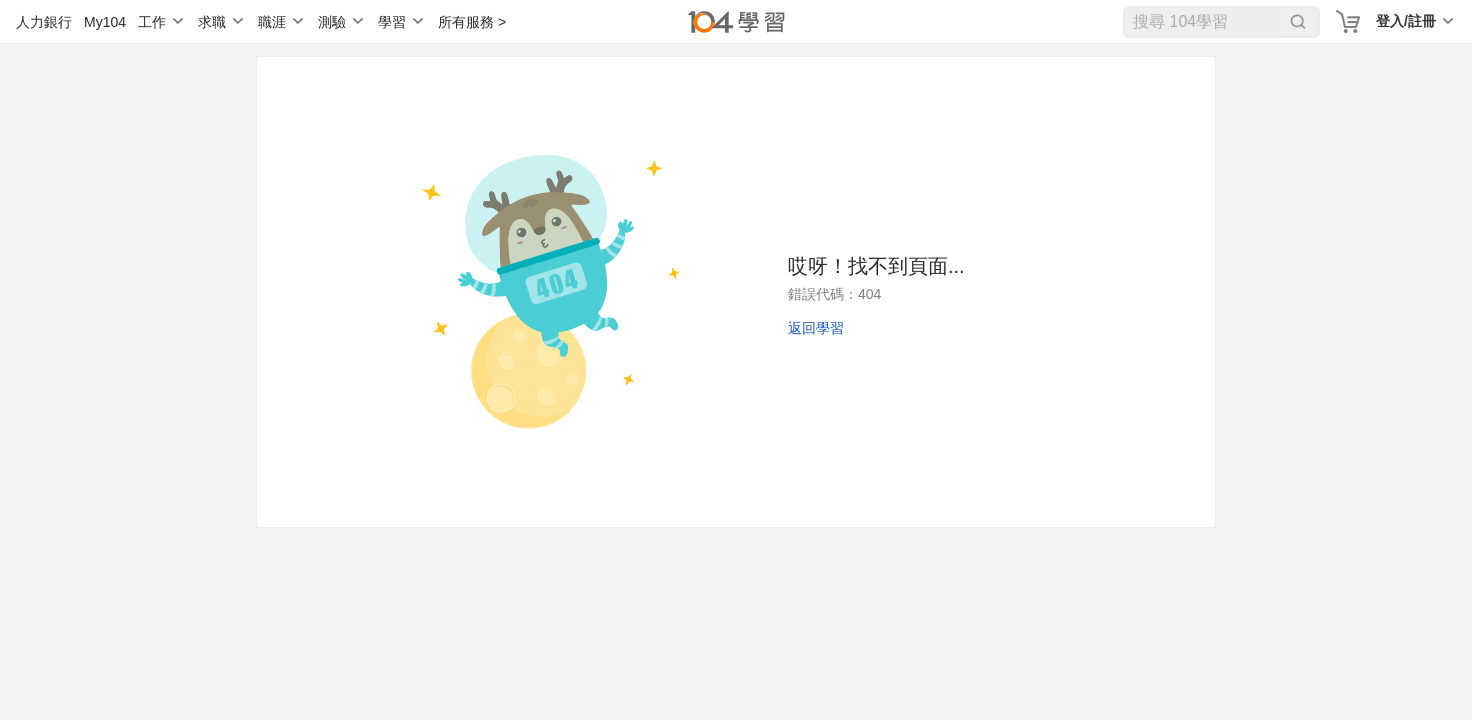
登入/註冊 (1406, 21)
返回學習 (816, 328)
